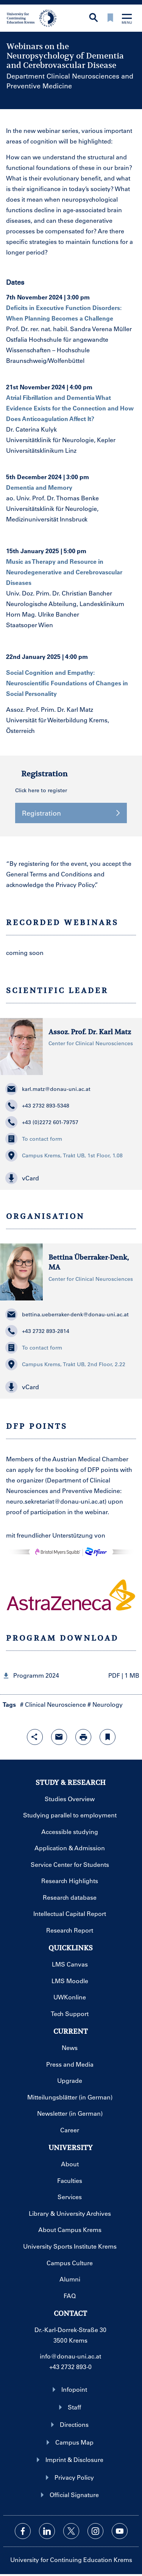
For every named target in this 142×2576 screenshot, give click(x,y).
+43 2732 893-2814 (37, 1331)
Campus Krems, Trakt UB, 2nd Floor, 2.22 (65, 1364)
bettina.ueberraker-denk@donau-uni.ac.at (67, 1314)
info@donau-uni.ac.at (70, 2356)
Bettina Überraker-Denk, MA (88, 1262)
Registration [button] (71, 813)
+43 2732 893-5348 (37, 1106)
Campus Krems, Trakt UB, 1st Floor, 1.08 (64, 1155)
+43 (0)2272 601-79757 (41, 1122)
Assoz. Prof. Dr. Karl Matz (89, 1031)
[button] (71, 1178)
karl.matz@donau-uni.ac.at (48, 1089)
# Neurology (105, 1704)
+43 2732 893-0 (70, 2367)
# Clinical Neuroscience (53, 1704)
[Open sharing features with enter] (35, 1737)
